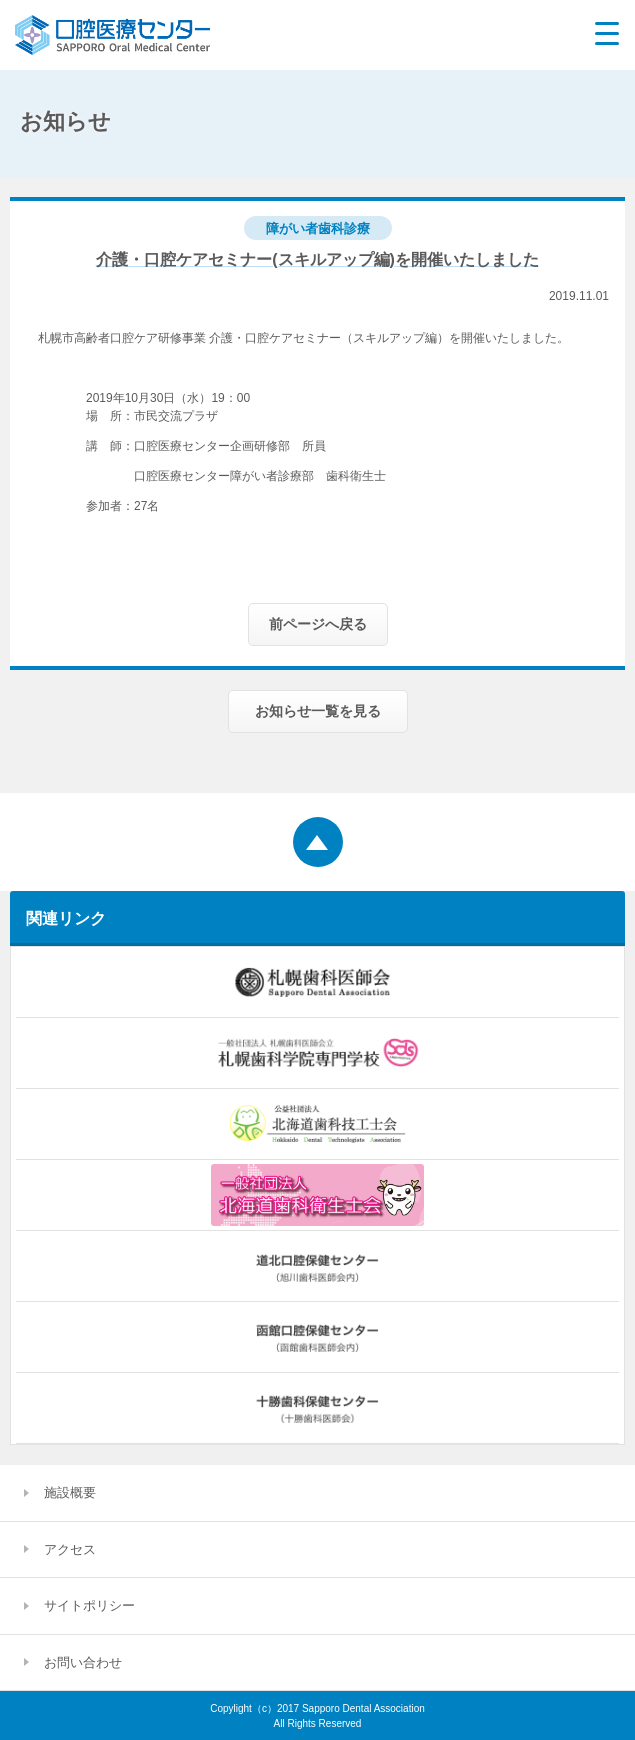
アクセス (70, 1549)
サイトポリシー (89, 1605)
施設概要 (70, 1492)
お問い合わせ (83, 1662)
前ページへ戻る (318, 624)
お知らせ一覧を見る (318, 711)
